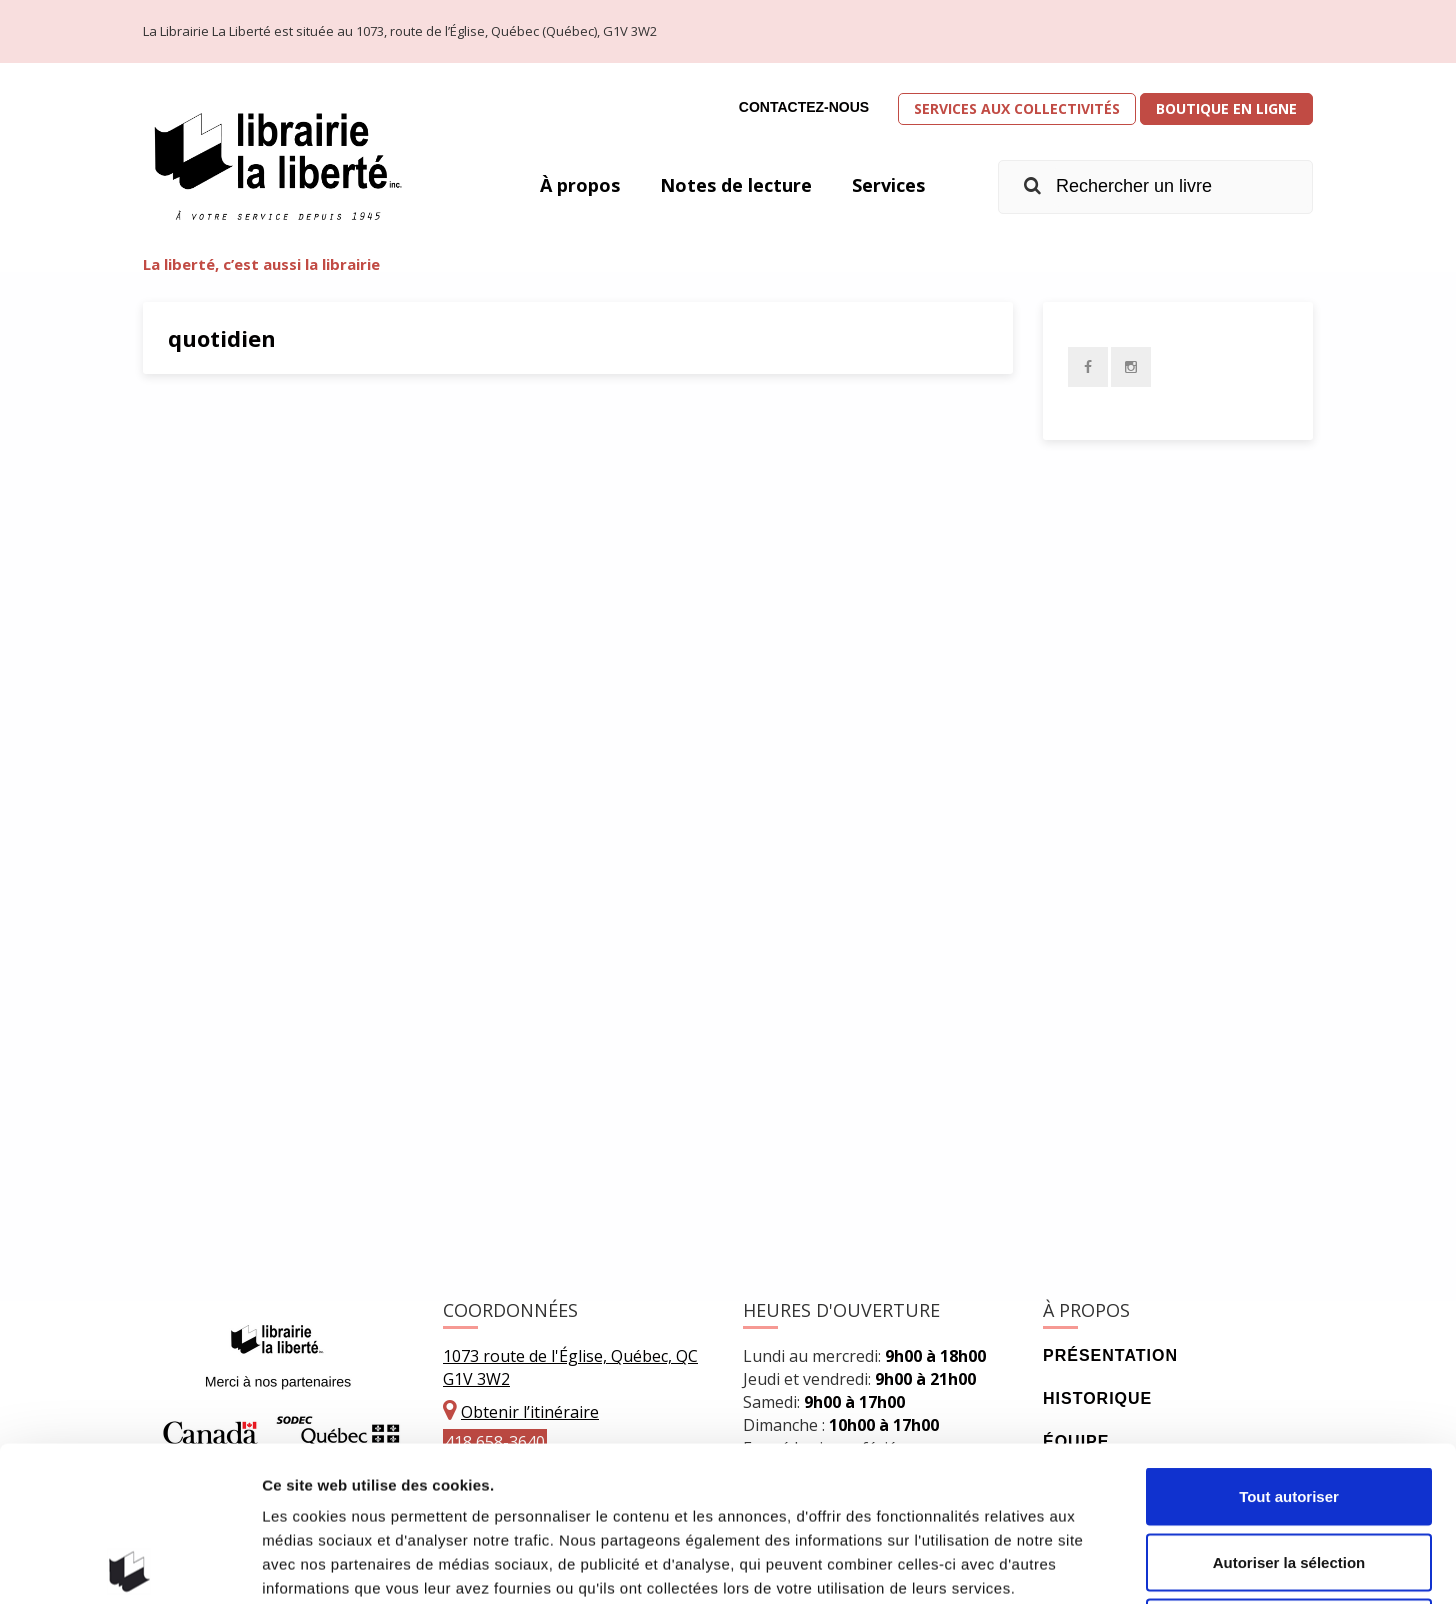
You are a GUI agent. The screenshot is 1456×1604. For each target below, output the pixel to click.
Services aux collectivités (1017, 108)
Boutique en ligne (1226, 108)
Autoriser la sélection (1289, 1407)
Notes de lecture (736, 185)
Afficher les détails (1101, 1564)
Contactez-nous (804, 107)
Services (888, 185)
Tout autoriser (1289, 1341)
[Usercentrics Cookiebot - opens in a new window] (129, 1565)
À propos (580, 185)
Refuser (1289, 1472)
